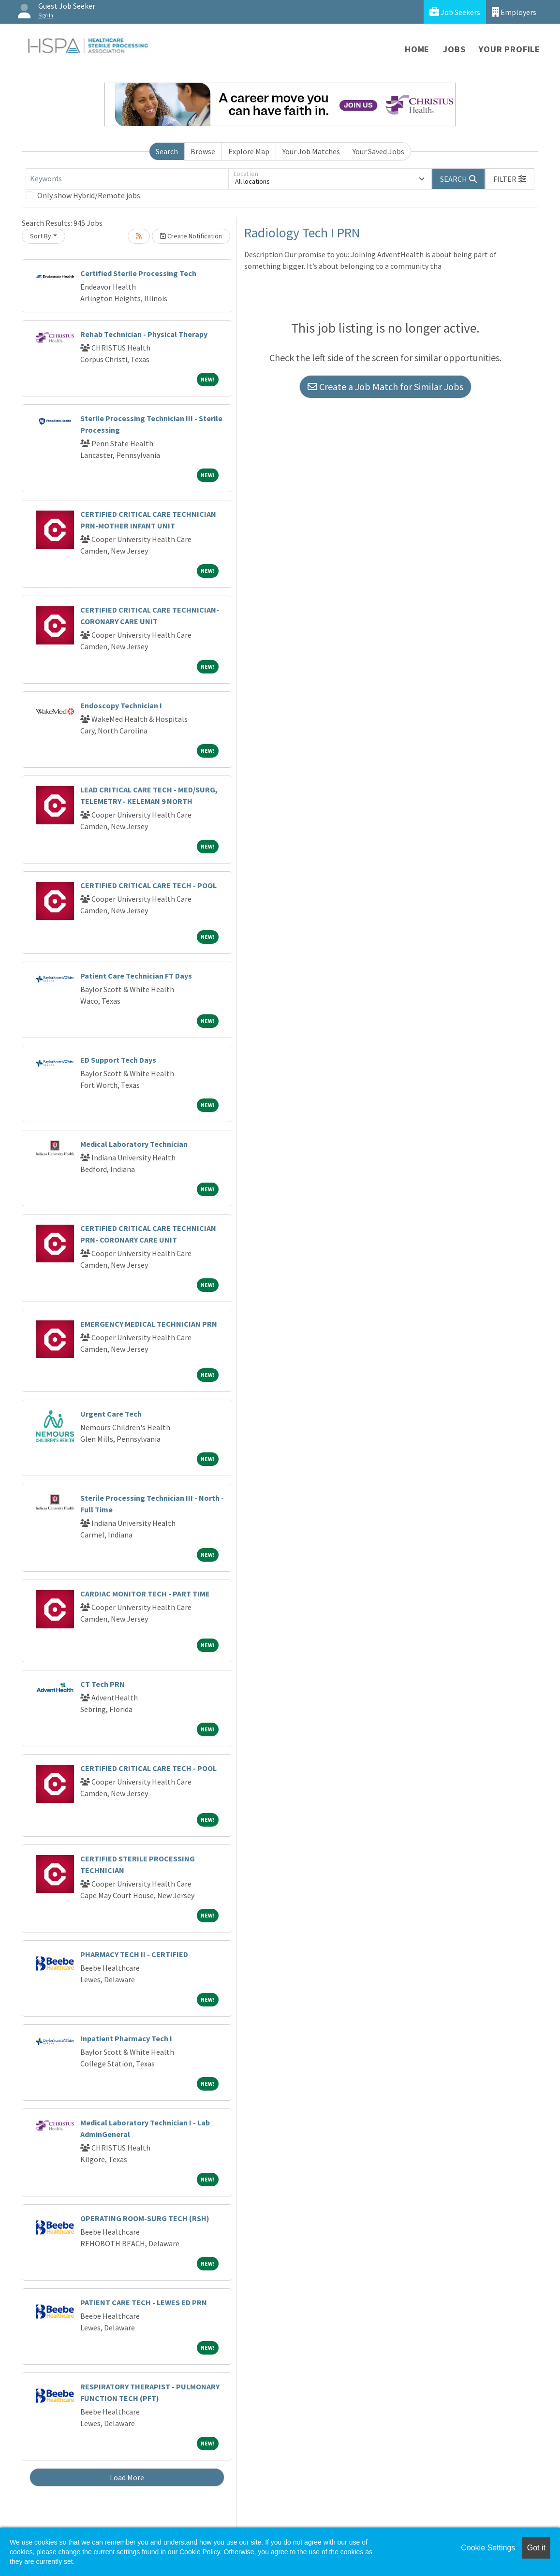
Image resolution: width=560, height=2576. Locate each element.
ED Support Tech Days (118, 1060)
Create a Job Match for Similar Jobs (385, 387)
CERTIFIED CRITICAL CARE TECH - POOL (148, 885)
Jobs (454, 49)
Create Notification (191, 236)
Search (167, 151)
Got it (536, 2548)
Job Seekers (454, 12)
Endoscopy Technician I (121, 705)
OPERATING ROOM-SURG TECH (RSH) (144, 2218)
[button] (509, 179)
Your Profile (509, 49)
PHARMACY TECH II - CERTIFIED (134, 1954)
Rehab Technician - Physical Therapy (143, 334)
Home (417, 49)
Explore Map (248, 151)
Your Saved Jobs (378, 151)
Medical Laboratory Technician (134, 1144)
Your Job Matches (311, 151)
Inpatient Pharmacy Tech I (126, 2038)
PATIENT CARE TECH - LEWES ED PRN (143, 2302)
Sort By (40, 236)
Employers (514, 12)
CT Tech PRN (102, 1684)
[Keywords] (127, 179)
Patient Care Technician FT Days (136, 976)
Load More (127, 2477)
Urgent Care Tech (111, 1414)
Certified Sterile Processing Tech (138, 273)
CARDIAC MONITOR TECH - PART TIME (145, 1593)
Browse (203, 151)
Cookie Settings (488, 2548)
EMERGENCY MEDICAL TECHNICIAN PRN (148, 1324)
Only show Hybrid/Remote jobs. (89, 195)
